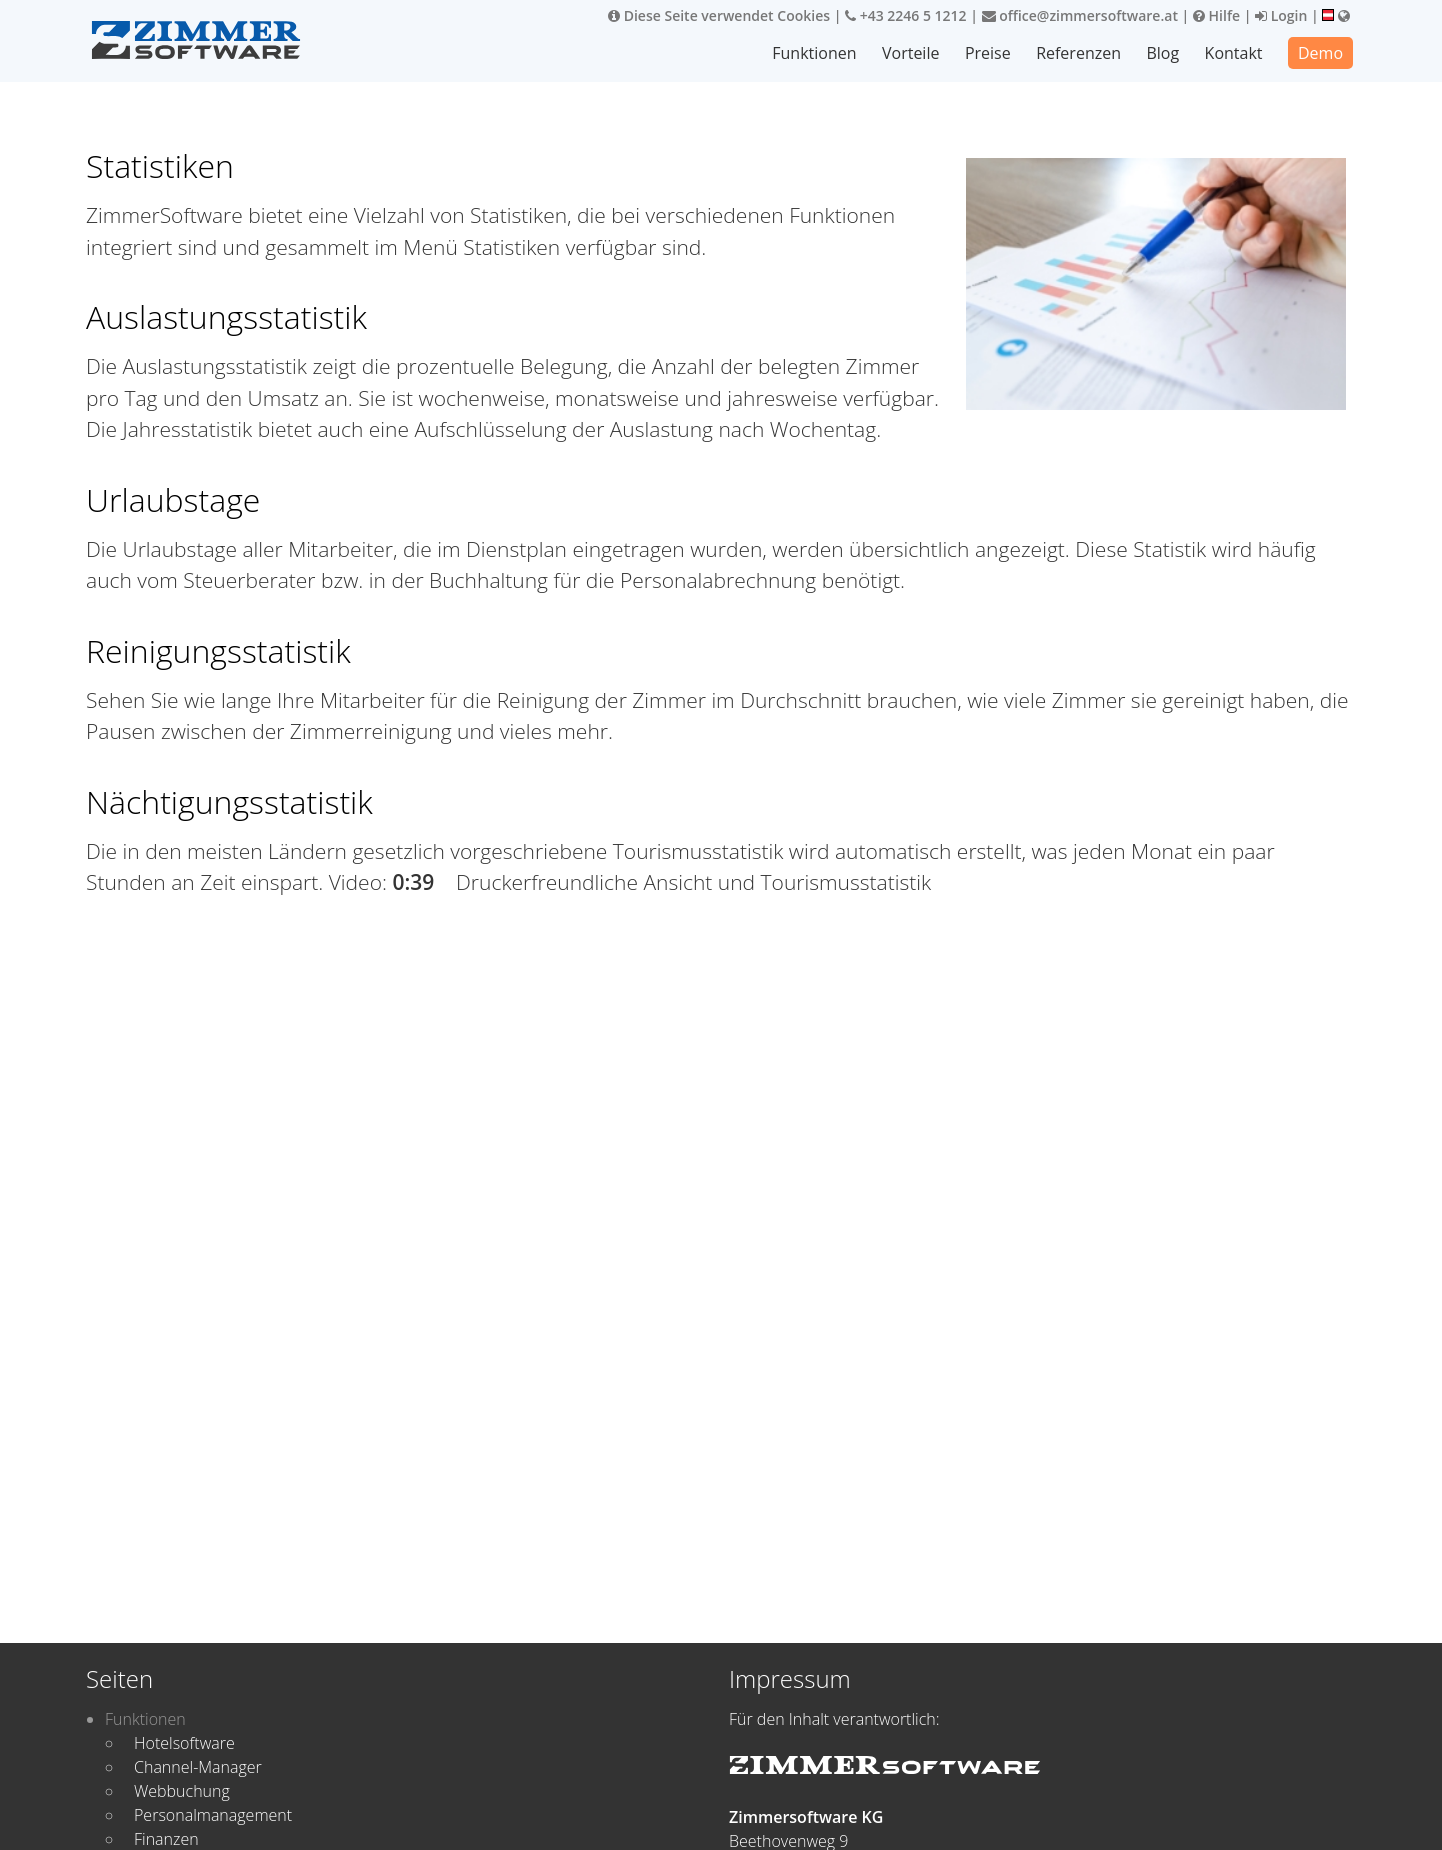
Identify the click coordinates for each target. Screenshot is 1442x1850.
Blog (1163, 53)
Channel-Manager (198, 1767)
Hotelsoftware (184, 1743)
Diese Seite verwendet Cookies (719, 15)
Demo (1320, 53)
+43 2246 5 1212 (906, 15)
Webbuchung (182, 1791)
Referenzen (1079, 53)
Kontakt (1234, 53)
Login (1281, 15)
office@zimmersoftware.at (1080, 15)
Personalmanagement (213, 1815)
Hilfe (1216, 15)
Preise (989, 53)
